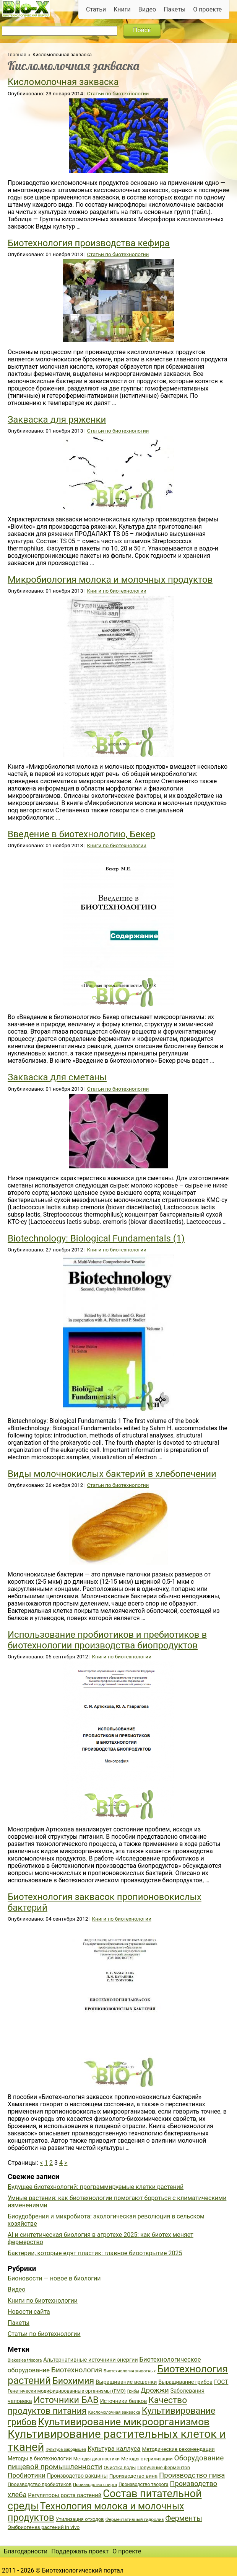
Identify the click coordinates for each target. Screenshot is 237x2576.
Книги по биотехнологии (116, 591)
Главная (17, 54)
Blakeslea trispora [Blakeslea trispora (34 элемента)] (25, 2360)
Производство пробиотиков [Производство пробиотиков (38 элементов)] (39, 2484)
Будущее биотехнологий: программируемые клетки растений (95, 2186)
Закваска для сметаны (57, 1077)
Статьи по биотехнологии (118, 93)
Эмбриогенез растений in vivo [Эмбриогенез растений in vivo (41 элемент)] (44, 2527)
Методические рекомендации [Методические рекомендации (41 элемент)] (178, 2449)
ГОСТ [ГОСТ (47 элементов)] (221, 2381)
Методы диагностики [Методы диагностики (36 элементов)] (96, 2459)
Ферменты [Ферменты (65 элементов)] (183, 2518)
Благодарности (25, 2551)
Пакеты (174, 9)
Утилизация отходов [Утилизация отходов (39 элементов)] (80, 2519)
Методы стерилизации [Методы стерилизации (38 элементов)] (147, 2459)
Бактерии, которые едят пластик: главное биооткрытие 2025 (95, 2253)
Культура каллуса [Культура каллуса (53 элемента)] (114, 2448)
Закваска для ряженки (57, 419)
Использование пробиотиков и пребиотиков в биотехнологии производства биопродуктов (107, 1640)
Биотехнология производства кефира (89, 243)
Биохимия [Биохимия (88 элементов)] (73, 2380)
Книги (122, 9)
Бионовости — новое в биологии (54, 2278)
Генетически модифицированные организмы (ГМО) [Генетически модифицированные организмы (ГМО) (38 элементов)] (67, 2391)
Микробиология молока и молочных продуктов (110, 579)
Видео (147, 9)
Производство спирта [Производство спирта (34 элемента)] (95, 2484)
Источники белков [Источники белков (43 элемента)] (123, 2401)
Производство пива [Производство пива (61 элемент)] (192, 2475)
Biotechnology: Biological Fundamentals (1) (96, 1238)
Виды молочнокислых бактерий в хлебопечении (112, 1473)
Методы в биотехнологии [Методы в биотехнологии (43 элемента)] (40, 2458)
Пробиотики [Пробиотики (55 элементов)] (26, 2475)
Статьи (96, 9)
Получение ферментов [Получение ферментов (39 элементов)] (163, 2467)
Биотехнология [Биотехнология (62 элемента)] (76, 2370)
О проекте (207, 9)
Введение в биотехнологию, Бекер (81, 834)
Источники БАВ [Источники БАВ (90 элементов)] (66, 2400)
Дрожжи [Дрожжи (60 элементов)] (155, 2390)
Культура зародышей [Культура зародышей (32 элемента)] (65, 2449)
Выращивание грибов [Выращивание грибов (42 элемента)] (185, 2382)
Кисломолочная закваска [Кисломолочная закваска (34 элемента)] (114, 2412)
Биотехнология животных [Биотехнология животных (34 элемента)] (130, 2371)
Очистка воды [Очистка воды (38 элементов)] (120, 2467)
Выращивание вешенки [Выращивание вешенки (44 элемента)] (126, 2382)
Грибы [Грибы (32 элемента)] (133, 2391)
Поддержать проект (80, 2551)
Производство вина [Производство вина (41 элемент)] (133, 2476)
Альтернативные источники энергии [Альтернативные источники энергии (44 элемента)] (90, 2360)
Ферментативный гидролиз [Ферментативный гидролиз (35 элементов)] (135, 2519)
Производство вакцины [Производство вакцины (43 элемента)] (77, 2476)
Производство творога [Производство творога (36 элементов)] (143, 2484)
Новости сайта (29, 2311)
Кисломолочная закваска (63, 82)
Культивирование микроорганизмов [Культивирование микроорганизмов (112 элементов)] (123, 2421)
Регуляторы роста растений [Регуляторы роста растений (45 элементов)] (64, 2495)
